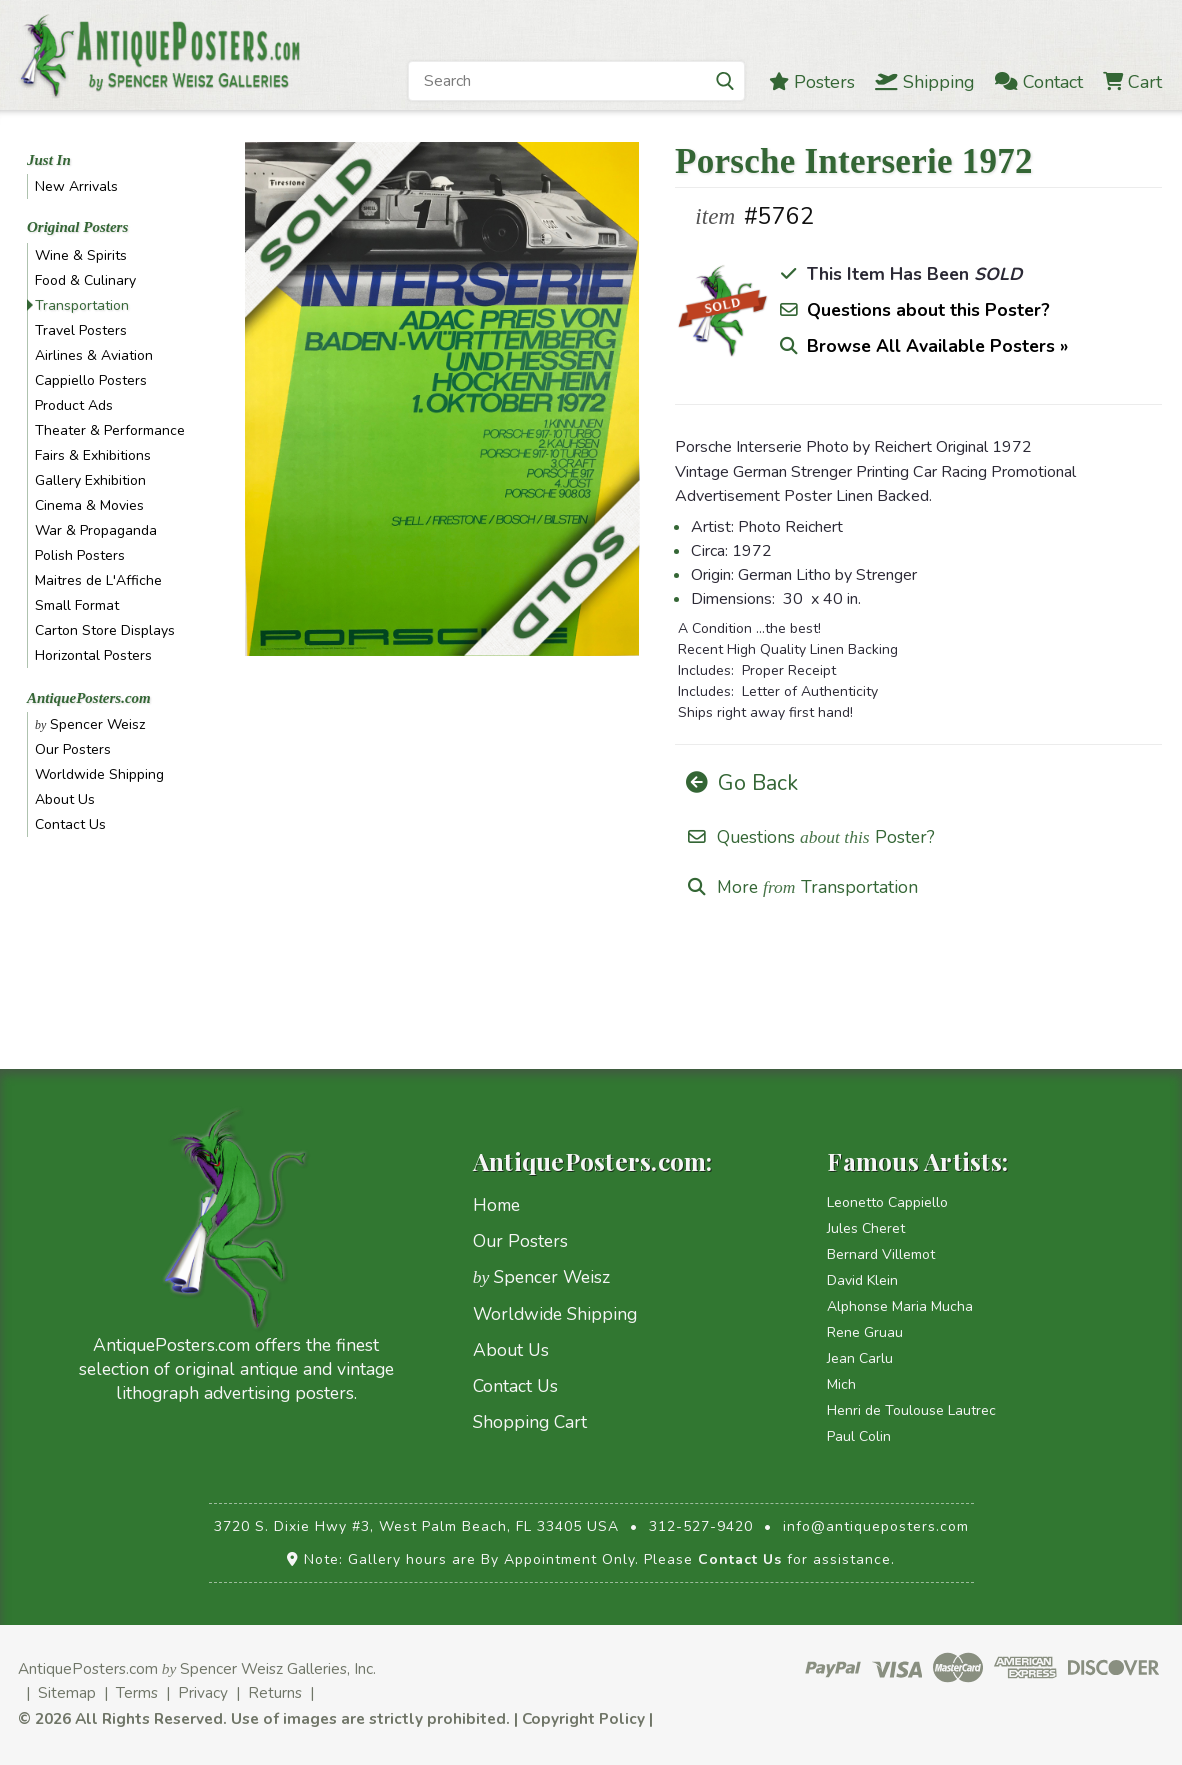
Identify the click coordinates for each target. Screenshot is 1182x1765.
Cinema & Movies (89, 505)
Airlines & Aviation (94, 355)
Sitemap (67, 1692)
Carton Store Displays (105, 630)
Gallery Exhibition (90, 480)
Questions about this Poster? (928, 310)
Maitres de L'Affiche (98, 580)
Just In (49, 160)
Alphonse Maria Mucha (900, 1306)
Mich (841, 1384)
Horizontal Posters (93, 655)
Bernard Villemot (881, 1254)
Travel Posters (81, 330)
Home (496, 1205)
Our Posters (73, 749)
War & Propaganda (96, 530)
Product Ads (74, 405)
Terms (137, 1692)
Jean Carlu (860, 1358)
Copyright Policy (583, 1718)
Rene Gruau (865, 1332)
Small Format (77, 605)
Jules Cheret (866, 1228)
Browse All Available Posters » (937, 346)
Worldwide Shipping (99, 774)
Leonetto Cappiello (887, 1202)
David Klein (862, 1280)
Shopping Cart (530, 1422)
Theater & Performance (110, 430)
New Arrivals (76, 186)
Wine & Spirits (81, 255)
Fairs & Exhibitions (93, 455)
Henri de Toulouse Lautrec (911, 1410)
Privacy (203, 1692)
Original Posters (77, 227)
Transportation (82, 305)
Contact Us (70, 824)
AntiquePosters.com (89, 698)
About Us (65, 799)
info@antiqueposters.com (876, 1526)
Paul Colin (859, 1436)
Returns (275, 1692)
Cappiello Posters (91, 380)
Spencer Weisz (90, 724)
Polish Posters (80, 555)
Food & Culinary (85, 280)
